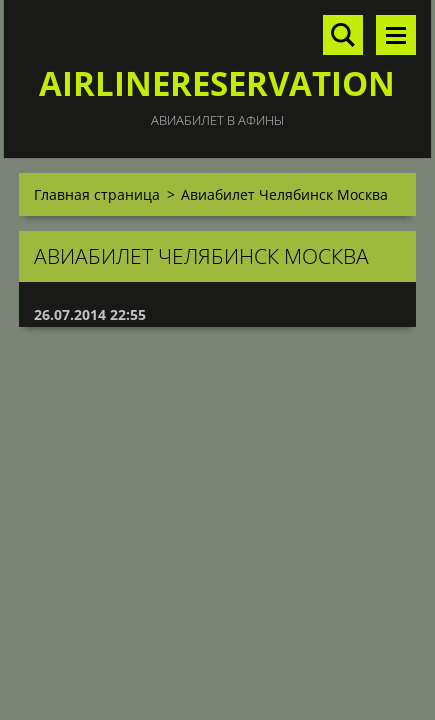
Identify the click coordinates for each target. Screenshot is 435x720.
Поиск (343, 35)
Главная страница (97, 194)
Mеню (396, 35)
